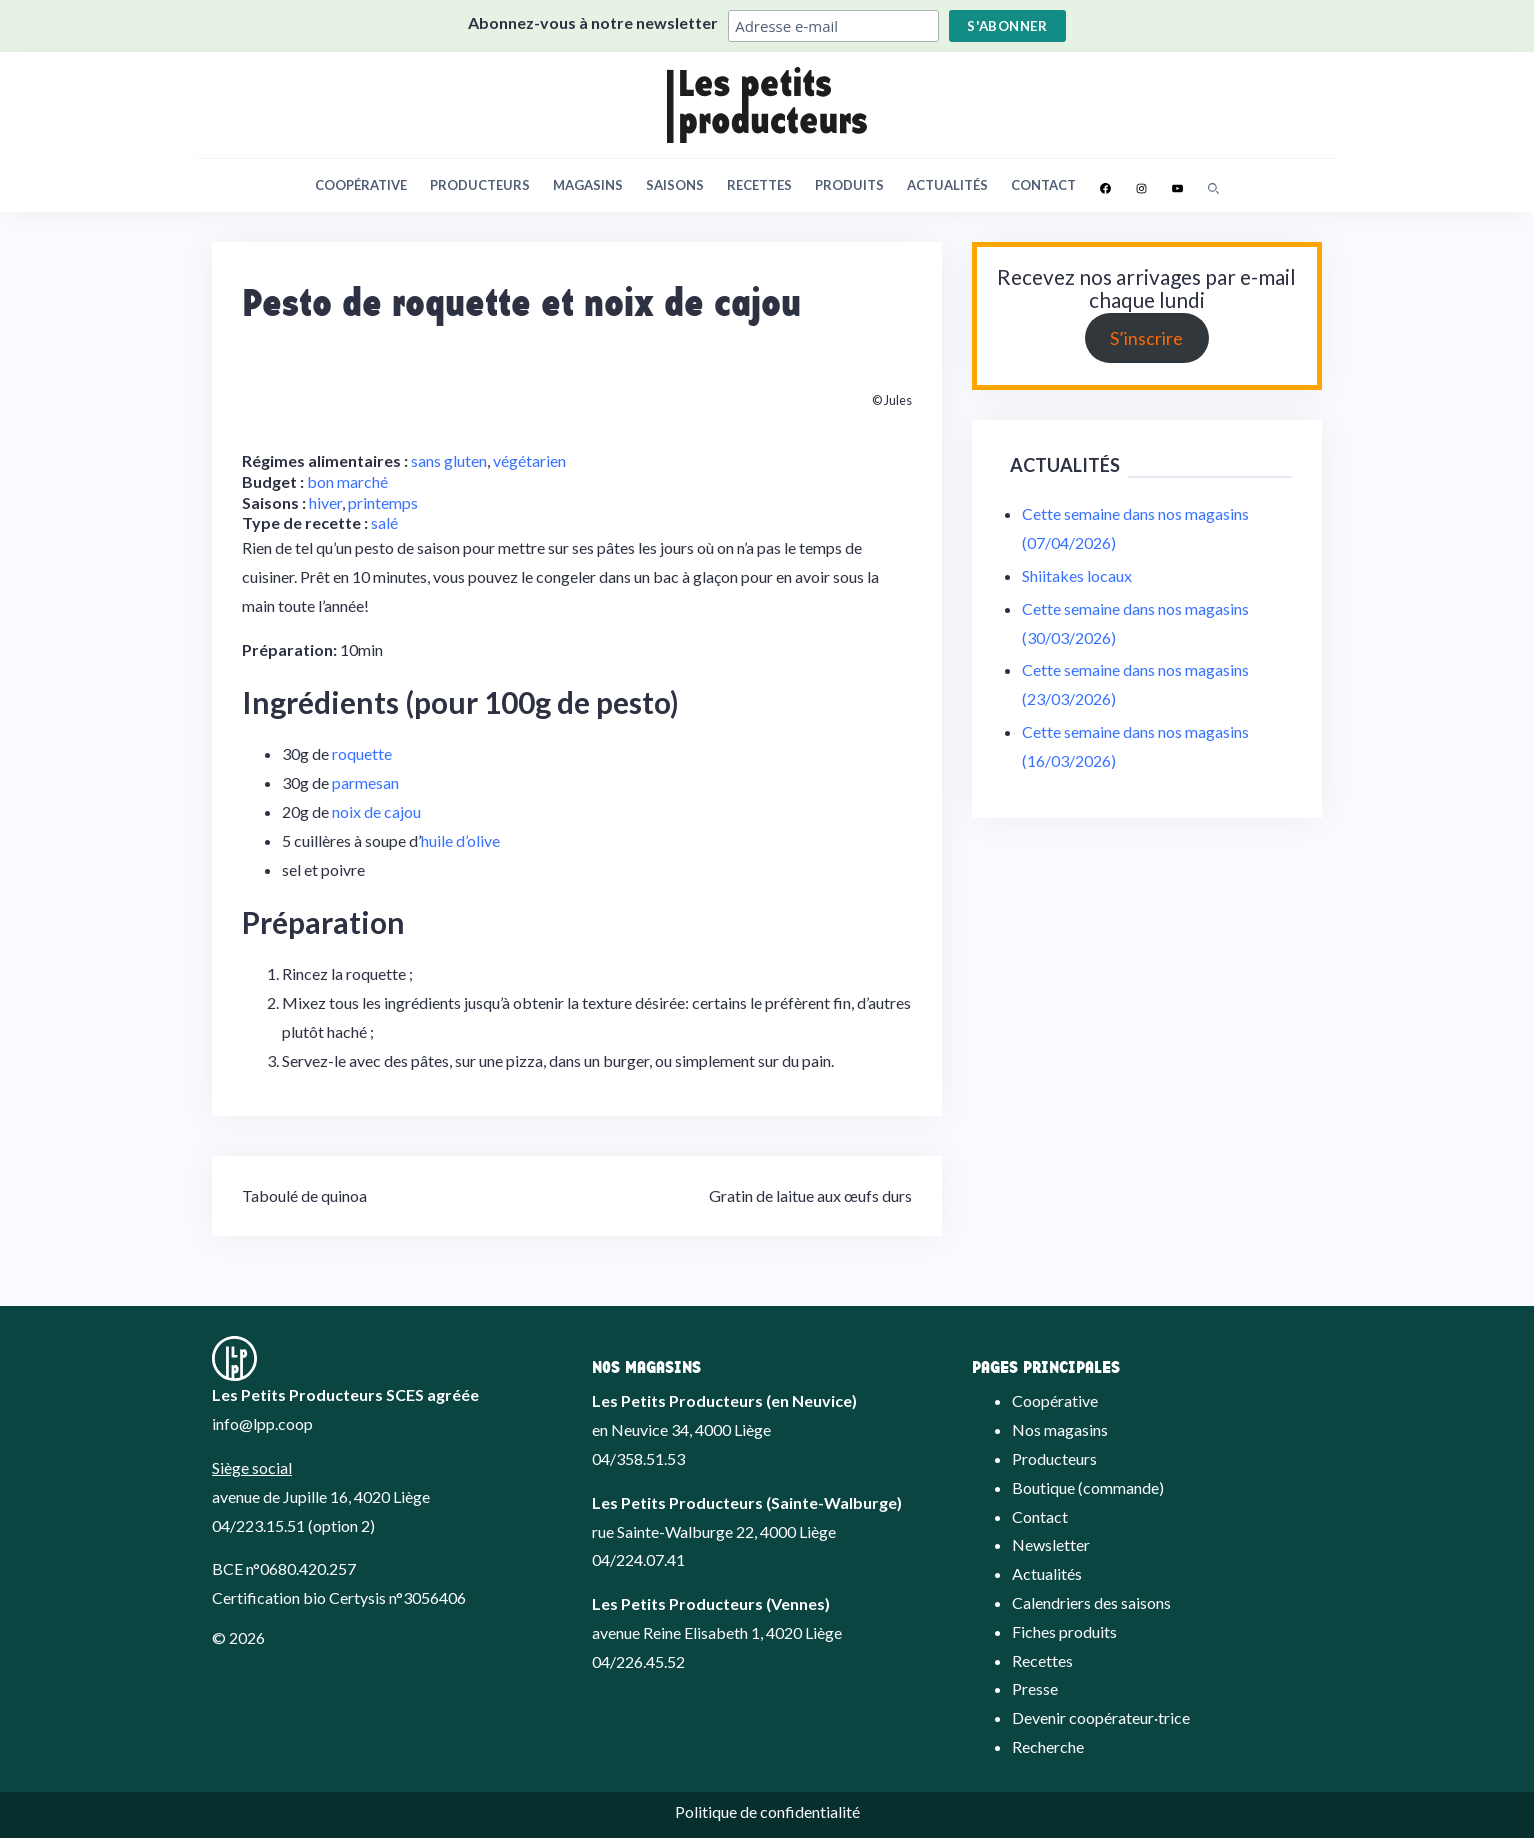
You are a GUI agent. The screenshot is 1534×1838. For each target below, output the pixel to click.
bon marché (347, 481)
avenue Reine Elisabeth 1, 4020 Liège (717, 1632)
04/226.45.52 (638, 1661)
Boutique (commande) (1088, 1487)
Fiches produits (1064, 1631)
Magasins (588, 185)
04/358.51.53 (638, 1458)
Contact (1043, 185)
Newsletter (1051, 1544)
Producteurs (480, 185)
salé (384, 522)
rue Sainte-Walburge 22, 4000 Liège (714, 1531)
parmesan (365, 782)
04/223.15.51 (258, 1525)
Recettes (759, 185)
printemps (383, 502)
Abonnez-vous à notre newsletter (593, 22)
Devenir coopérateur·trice (1101, 1717)
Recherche (1048, 1746)
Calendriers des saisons (1091, 1602)
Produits (849, 185)
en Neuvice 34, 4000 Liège (681, 1429)
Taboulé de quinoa (304, 1195)
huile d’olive (460, 840)
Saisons (675, 185)
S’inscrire (1146, 338)
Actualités (947, 185)
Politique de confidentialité (767, 1811)
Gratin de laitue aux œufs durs (810, 1195)
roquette (362, 753)
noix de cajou (376, 811)
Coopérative (361, 185)
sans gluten (449, 460)
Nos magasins (1060, 1429)
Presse (1035, 1688)
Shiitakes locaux (1077, 575)
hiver (325, 502)
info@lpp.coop (262, 1423)
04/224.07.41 (638, 1559)
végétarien (529, 460)
